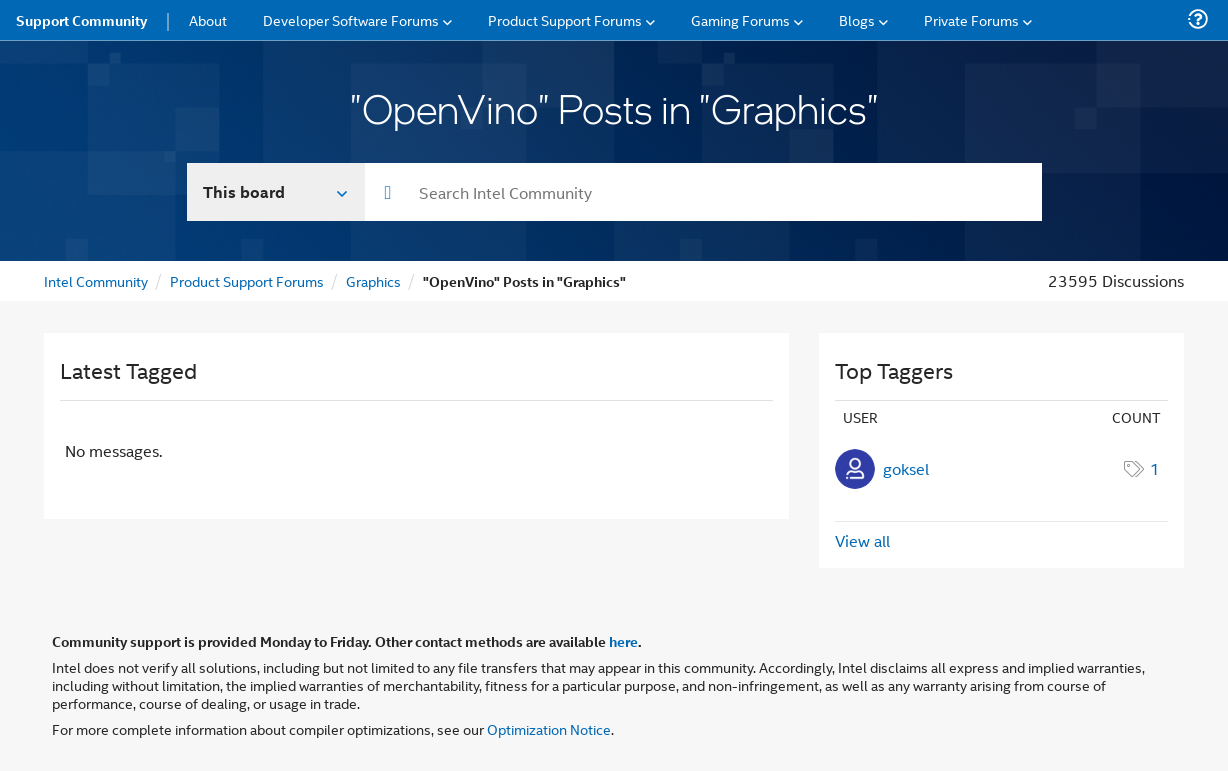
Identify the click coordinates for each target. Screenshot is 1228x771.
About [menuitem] (208, 19)
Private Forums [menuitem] (971, 19)
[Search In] (276, 192)
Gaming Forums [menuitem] (740, 19)
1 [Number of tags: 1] (1155, 468)
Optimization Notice (549, 728)
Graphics (373, 280)
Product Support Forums (247, 280)
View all (862, 540)
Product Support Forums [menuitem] (565, 19)
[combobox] (703, 192)
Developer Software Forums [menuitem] (351, 19)
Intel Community (96, 280)
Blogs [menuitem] (857, 19)
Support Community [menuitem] (81, 20)
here (623, 641)
